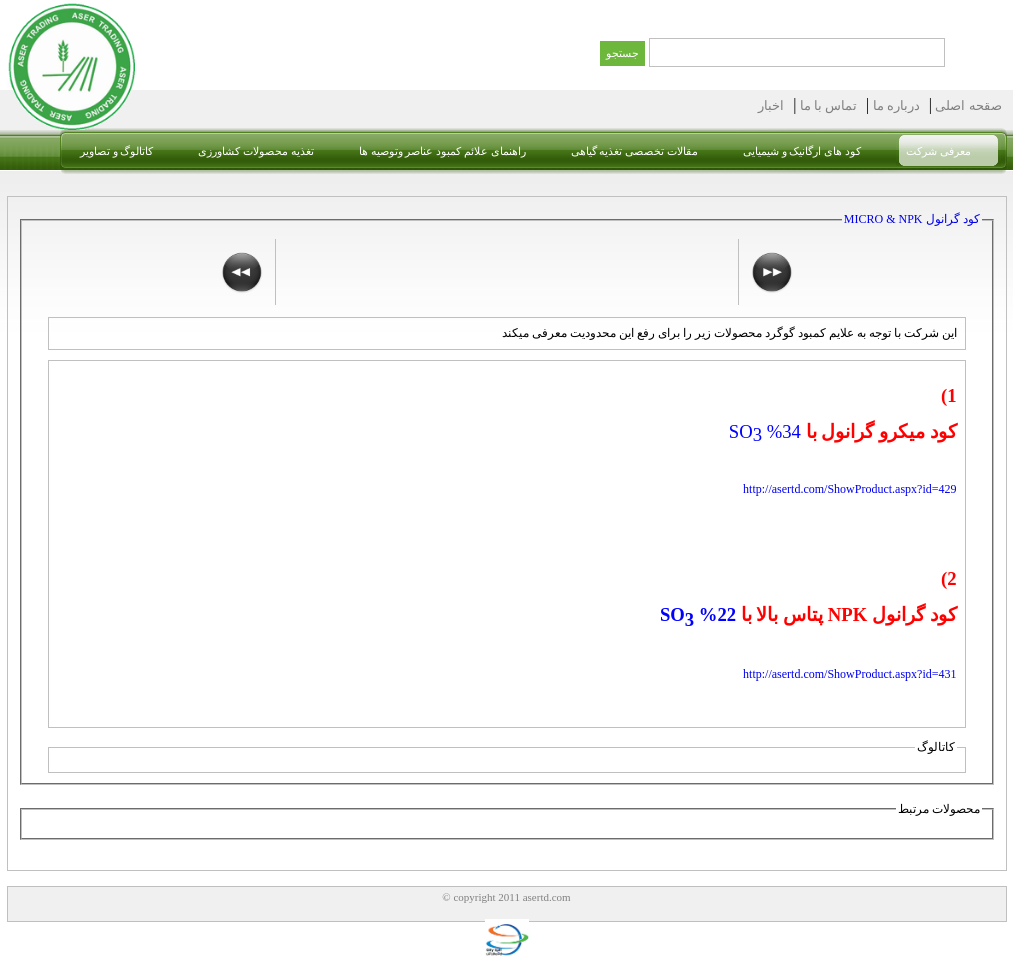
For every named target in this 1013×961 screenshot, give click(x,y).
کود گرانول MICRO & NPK (912, 219)
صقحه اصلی (967, 105)
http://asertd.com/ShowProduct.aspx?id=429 (849, 489)
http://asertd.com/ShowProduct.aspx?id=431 (849, 674)
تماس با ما (826, 105)
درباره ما (894, 105)
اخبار (771, 105)
